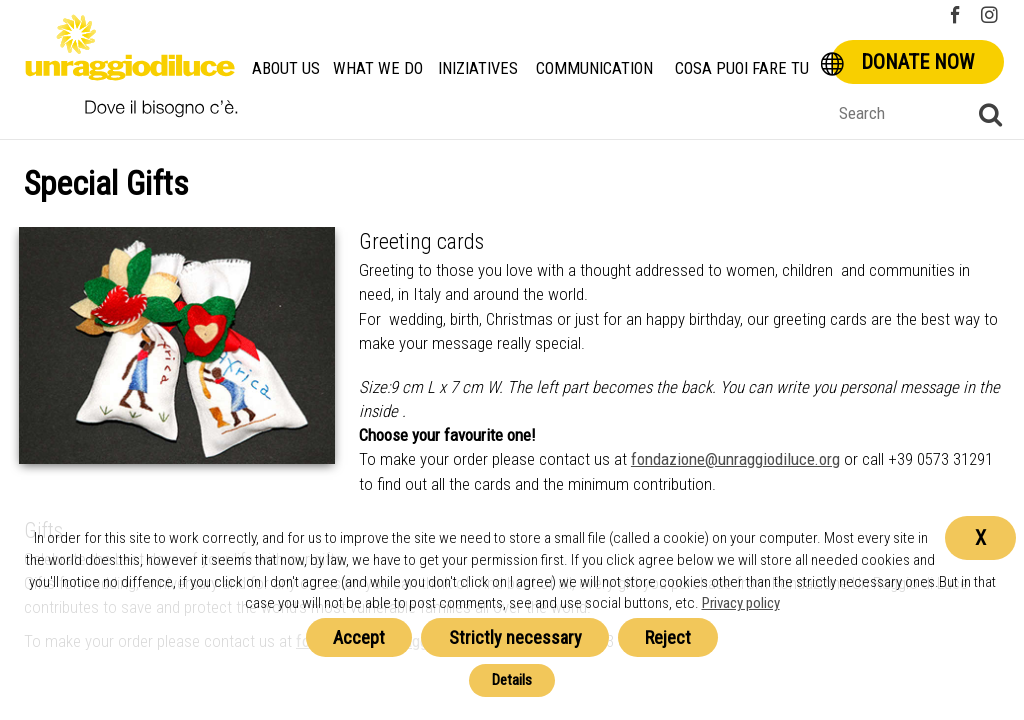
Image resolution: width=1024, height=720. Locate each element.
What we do (378, 68)
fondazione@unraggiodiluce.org (735, 459)
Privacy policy (741, 603)
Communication (594, 68)
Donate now (917, 62)
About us (286, 68)
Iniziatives (478, 68)
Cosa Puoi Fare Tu (742, 68)
